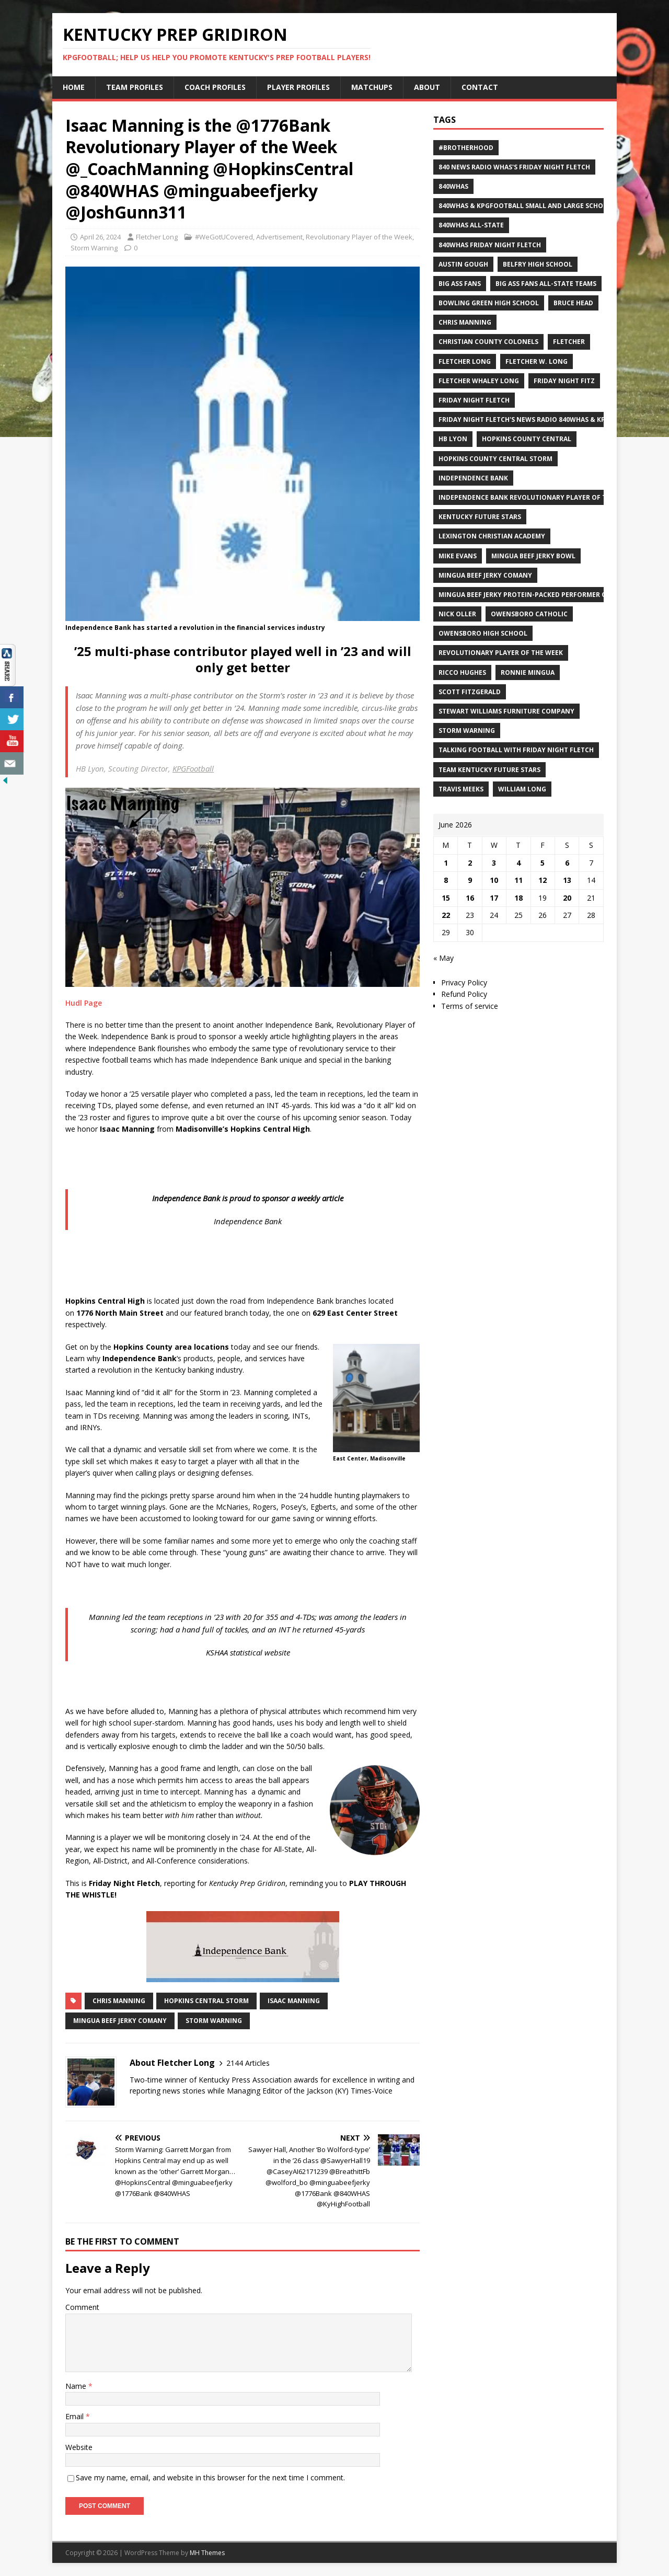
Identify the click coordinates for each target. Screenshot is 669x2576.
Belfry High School (537, 264)
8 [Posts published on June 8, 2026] (446, 880)
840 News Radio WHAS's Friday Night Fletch (514, 167)
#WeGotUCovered (224, 237)
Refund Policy (464, 994)
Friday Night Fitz (564, 380)
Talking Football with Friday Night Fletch (516, 749)
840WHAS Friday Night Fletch (490, 244)
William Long (522, 789)
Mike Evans (458, 555)
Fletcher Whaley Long (479, 380)
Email (75, 2416)
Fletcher (569, 341)
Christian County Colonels (488, 341)
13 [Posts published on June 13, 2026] (567, 880)
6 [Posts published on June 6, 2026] (567, 863)
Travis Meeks (461, 789)
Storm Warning (94, 247)
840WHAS (453, 186)
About (427, 87)
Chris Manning (119, 2000)
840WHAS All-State (471, 225)
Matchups (372, 87)
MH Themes (207, 2552)
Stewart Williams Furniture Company (506, 711)
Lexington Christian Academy (492, 536)
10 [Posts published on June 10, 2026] (494, 880)
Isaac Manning (294, 2000)
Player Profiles (298, 87)
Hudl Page (83, 1003)
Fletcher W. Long (536, 361)
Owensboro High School (483, 633)
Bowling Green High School (489, 302)
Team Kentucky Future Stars (489, 769)
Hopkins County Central (526, 438)
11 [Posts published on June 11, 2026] (518, 880)
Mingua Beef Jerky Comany (120, 2020)
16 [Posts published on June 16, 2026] (470, 898)
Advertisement (279, 237)
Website (79, 2447)
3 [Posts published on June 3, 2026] (494, 863)
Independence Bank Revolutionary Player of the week (536, 497)
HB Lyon (453, 438)
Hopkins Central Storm (206, 2000)
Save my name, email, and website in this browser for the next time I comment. (210, 2477)
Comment (82, 2307)
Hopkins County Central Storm (495, 458)
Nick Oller (457, 614)
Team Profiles (134, 87)
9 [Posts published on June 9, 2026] (470, 880)
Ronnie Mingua (528, 672)
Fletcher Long (157, 237)
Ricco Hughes (462, 672)
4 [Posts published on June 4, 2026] (518, 863)
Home (74, 87)
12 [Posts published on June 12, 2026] (542, 880)
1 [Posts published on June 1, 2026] (446, 863)
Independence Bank (473, 478)
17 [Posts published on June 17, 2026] (494, 898)
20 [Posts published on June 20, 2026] (567, 898)
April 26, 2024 (100, 237)
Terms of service (469, 1006)
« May (443, 958)
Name (76, 2386)
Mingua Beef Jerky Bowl (533, 555)
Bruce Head (573, 302)
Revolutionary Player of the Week (359, 237)
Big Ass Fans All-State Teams (545, 283)
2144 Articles (248, 2063)
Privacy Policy (464, 982)
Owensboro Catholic (529, 614)
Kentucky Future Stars (480, 516)
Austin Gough (463, 264)
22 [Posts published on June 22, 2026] (446, 915)
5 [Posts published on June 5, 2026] (542, 863)
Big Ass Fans (460, 283)
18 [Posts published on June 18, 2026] (518, 898)
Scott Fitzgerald (470, 691)
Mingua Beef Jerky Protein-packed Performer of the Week (541, 594)
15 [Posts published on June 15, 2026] (446, 898)
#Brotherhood (466, 147)
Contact (480, 87)
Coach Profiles (215, 87)
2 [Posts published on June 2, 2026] (470, 863)
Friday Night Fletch (474, 400)
